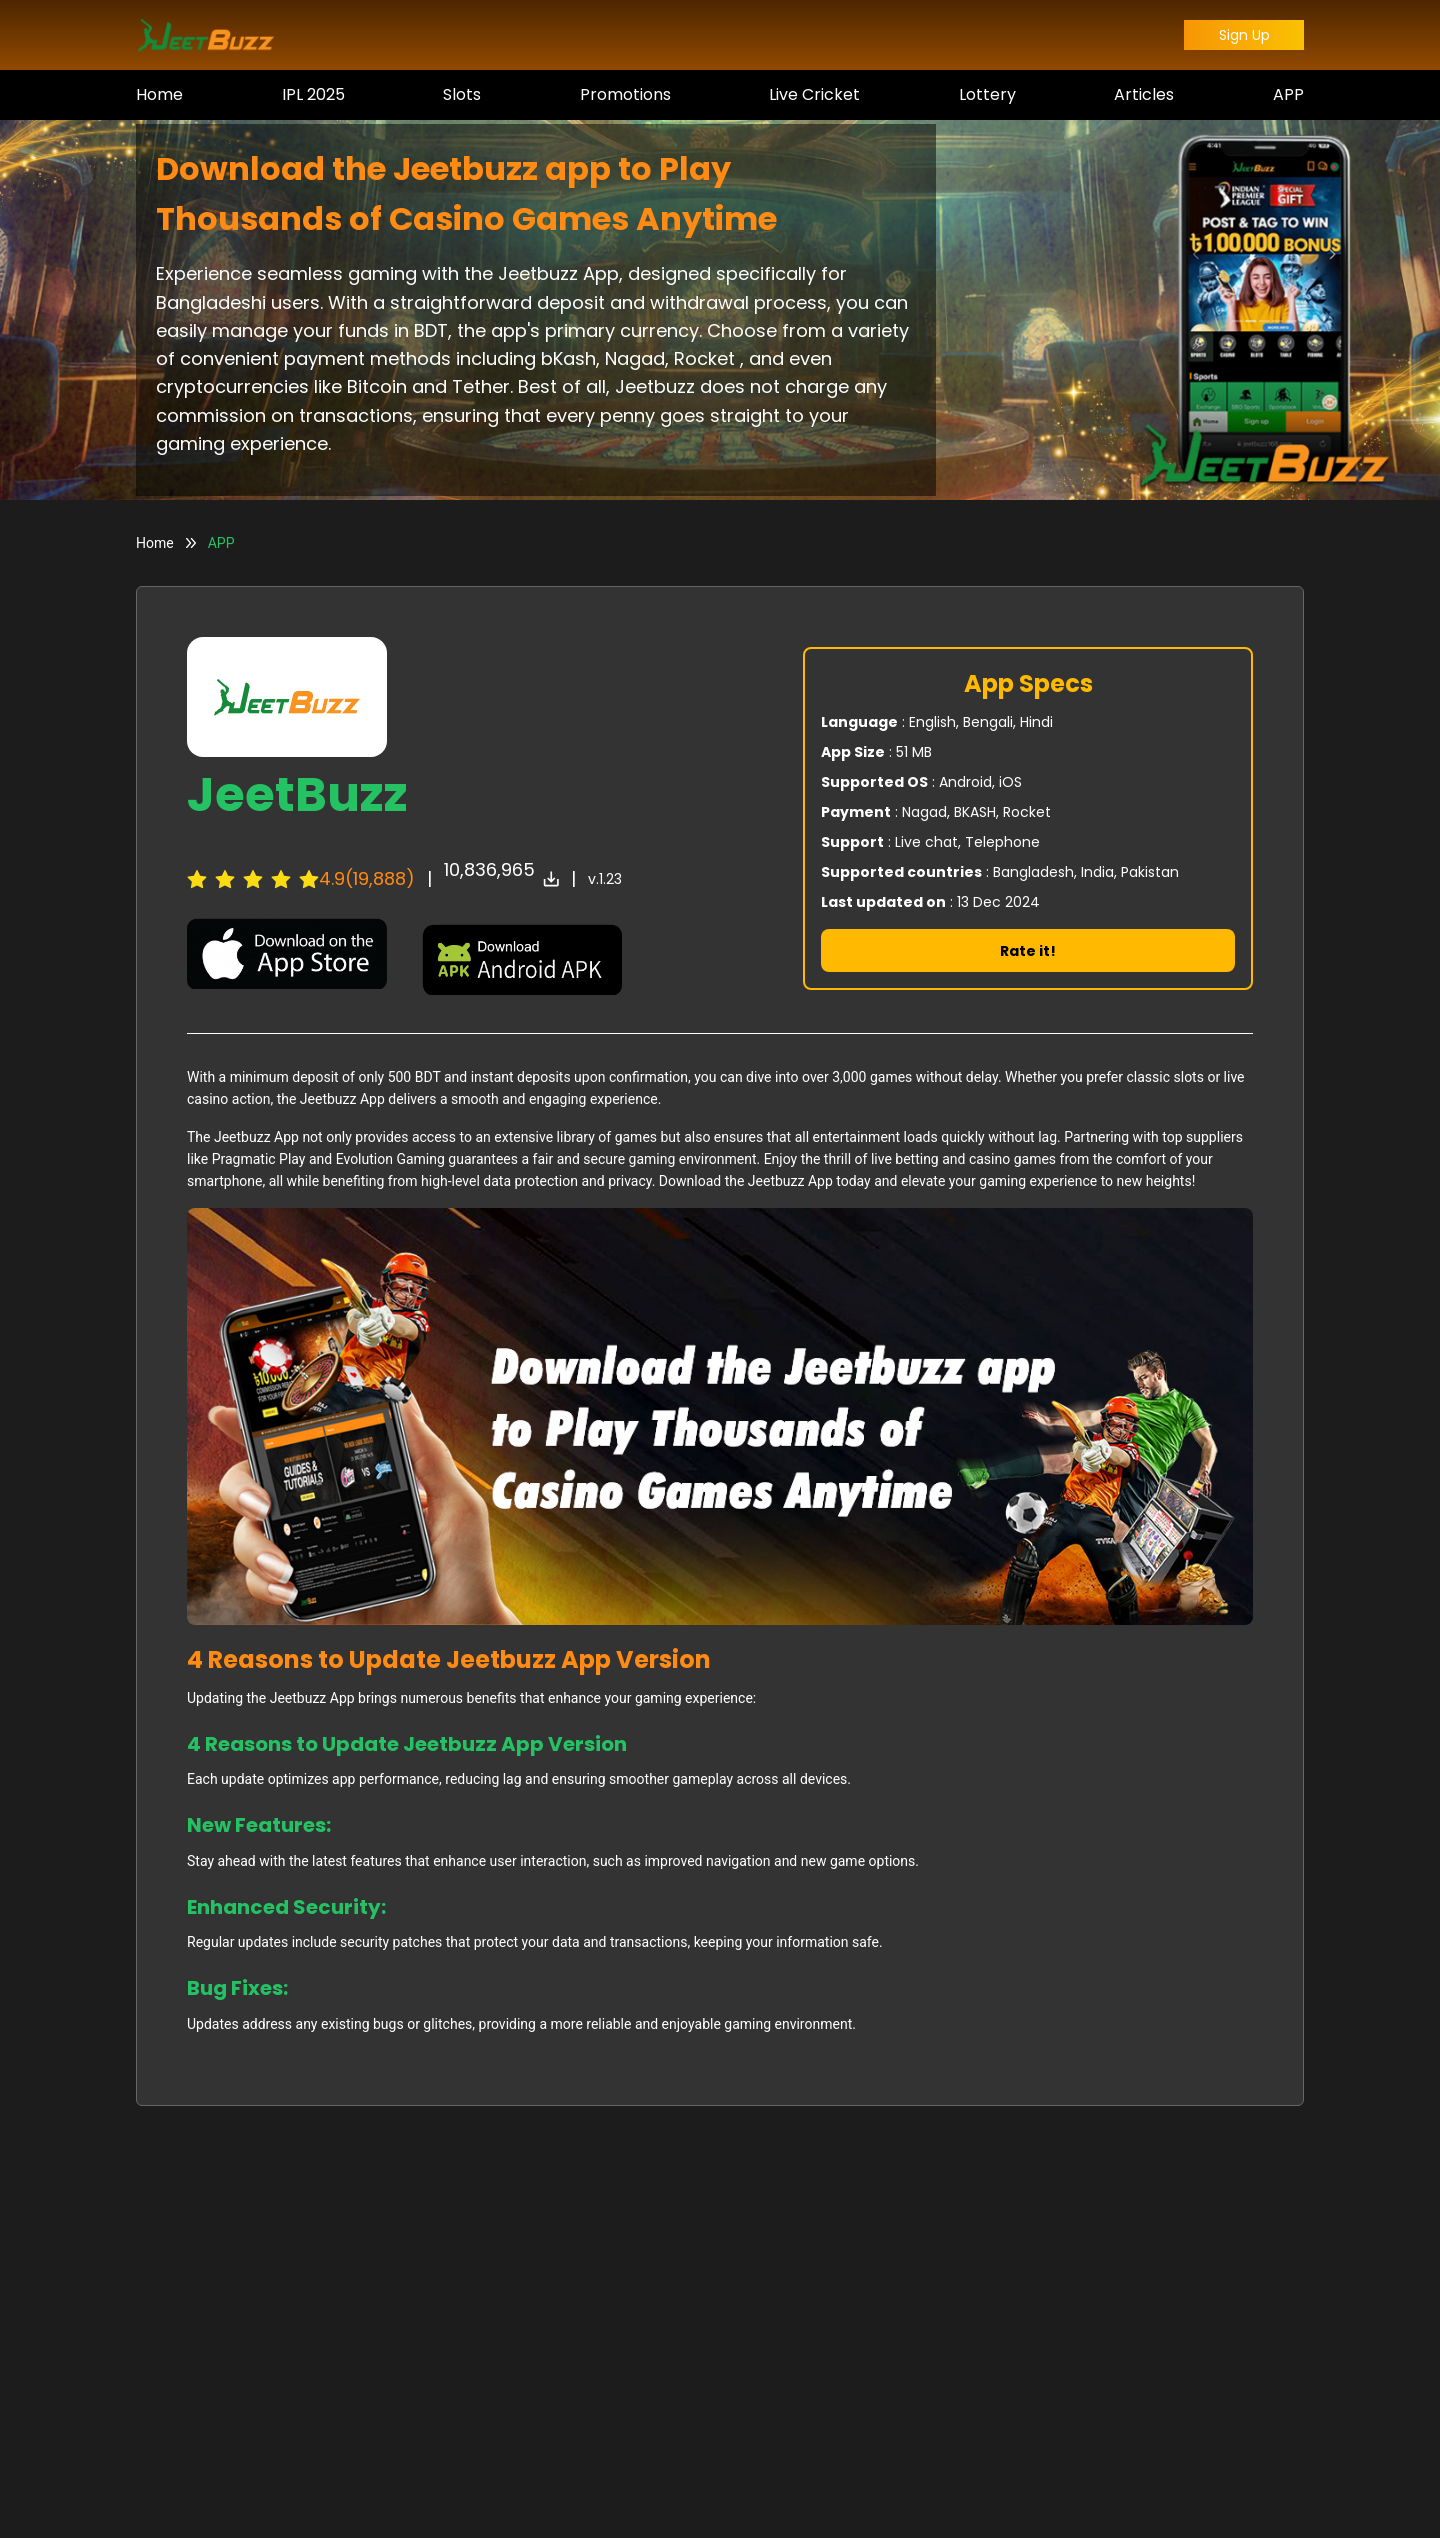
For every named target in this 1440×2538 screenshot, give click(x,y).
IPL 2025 (313, 94)
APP (1288, 94)
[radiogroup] (253, 879)
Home (159, 94)
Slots (462, 94)
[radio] (197, 879)
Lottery (987, 94)
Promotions (625, 94)
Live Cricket (814, 94)
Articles (1144, 94)
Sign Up (1244, 35)
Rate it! (1028, 951)
